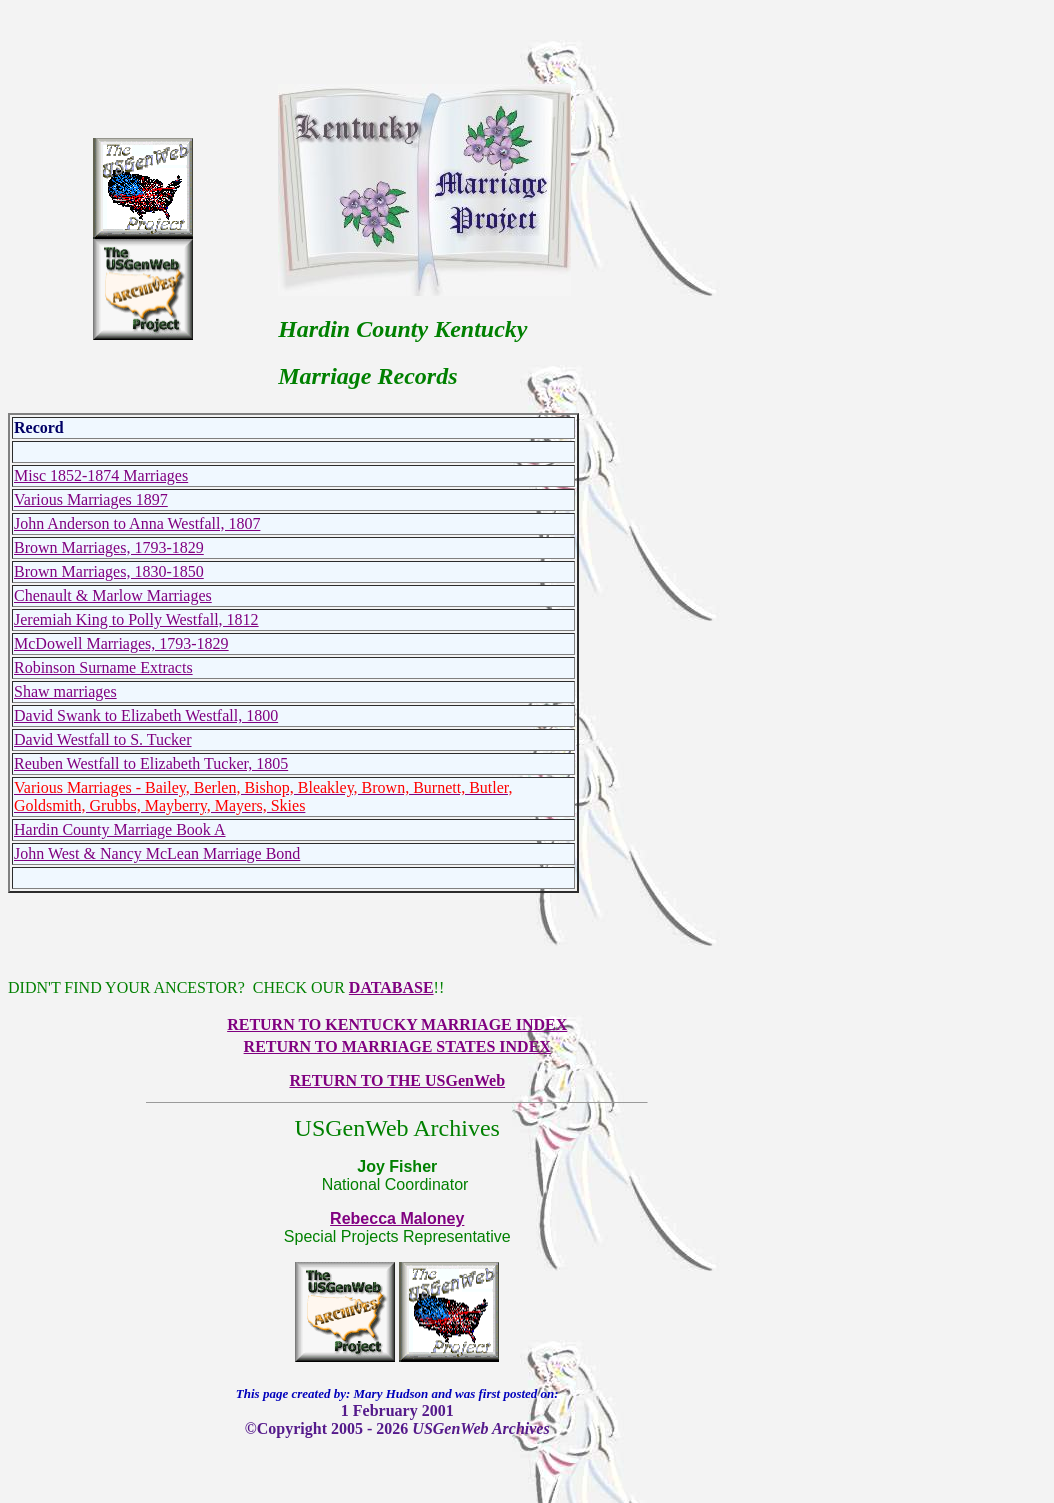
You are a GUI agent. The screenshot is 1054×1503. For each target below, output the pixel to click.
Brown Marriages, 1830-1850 (109, 571)
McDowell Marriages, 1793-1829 (121, 643)
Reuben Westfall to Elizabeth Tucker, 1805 (151, 763)
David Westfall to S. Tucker (103, 739)
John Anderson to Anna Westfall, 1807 (137, 523)
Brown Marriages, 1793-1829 (109, 547)
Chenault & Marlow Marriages (113, 595)
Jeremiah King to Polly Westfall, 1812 (136, 619)
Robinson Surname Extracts (103, 667)
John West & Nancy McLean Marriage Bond (157, 853)
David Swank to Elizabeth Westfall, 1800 (146, 715)
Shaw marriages (65, 691)
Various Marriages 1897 (91, 499)
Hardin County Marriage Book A (120, 829)
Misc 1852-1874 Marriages (101, 475)
